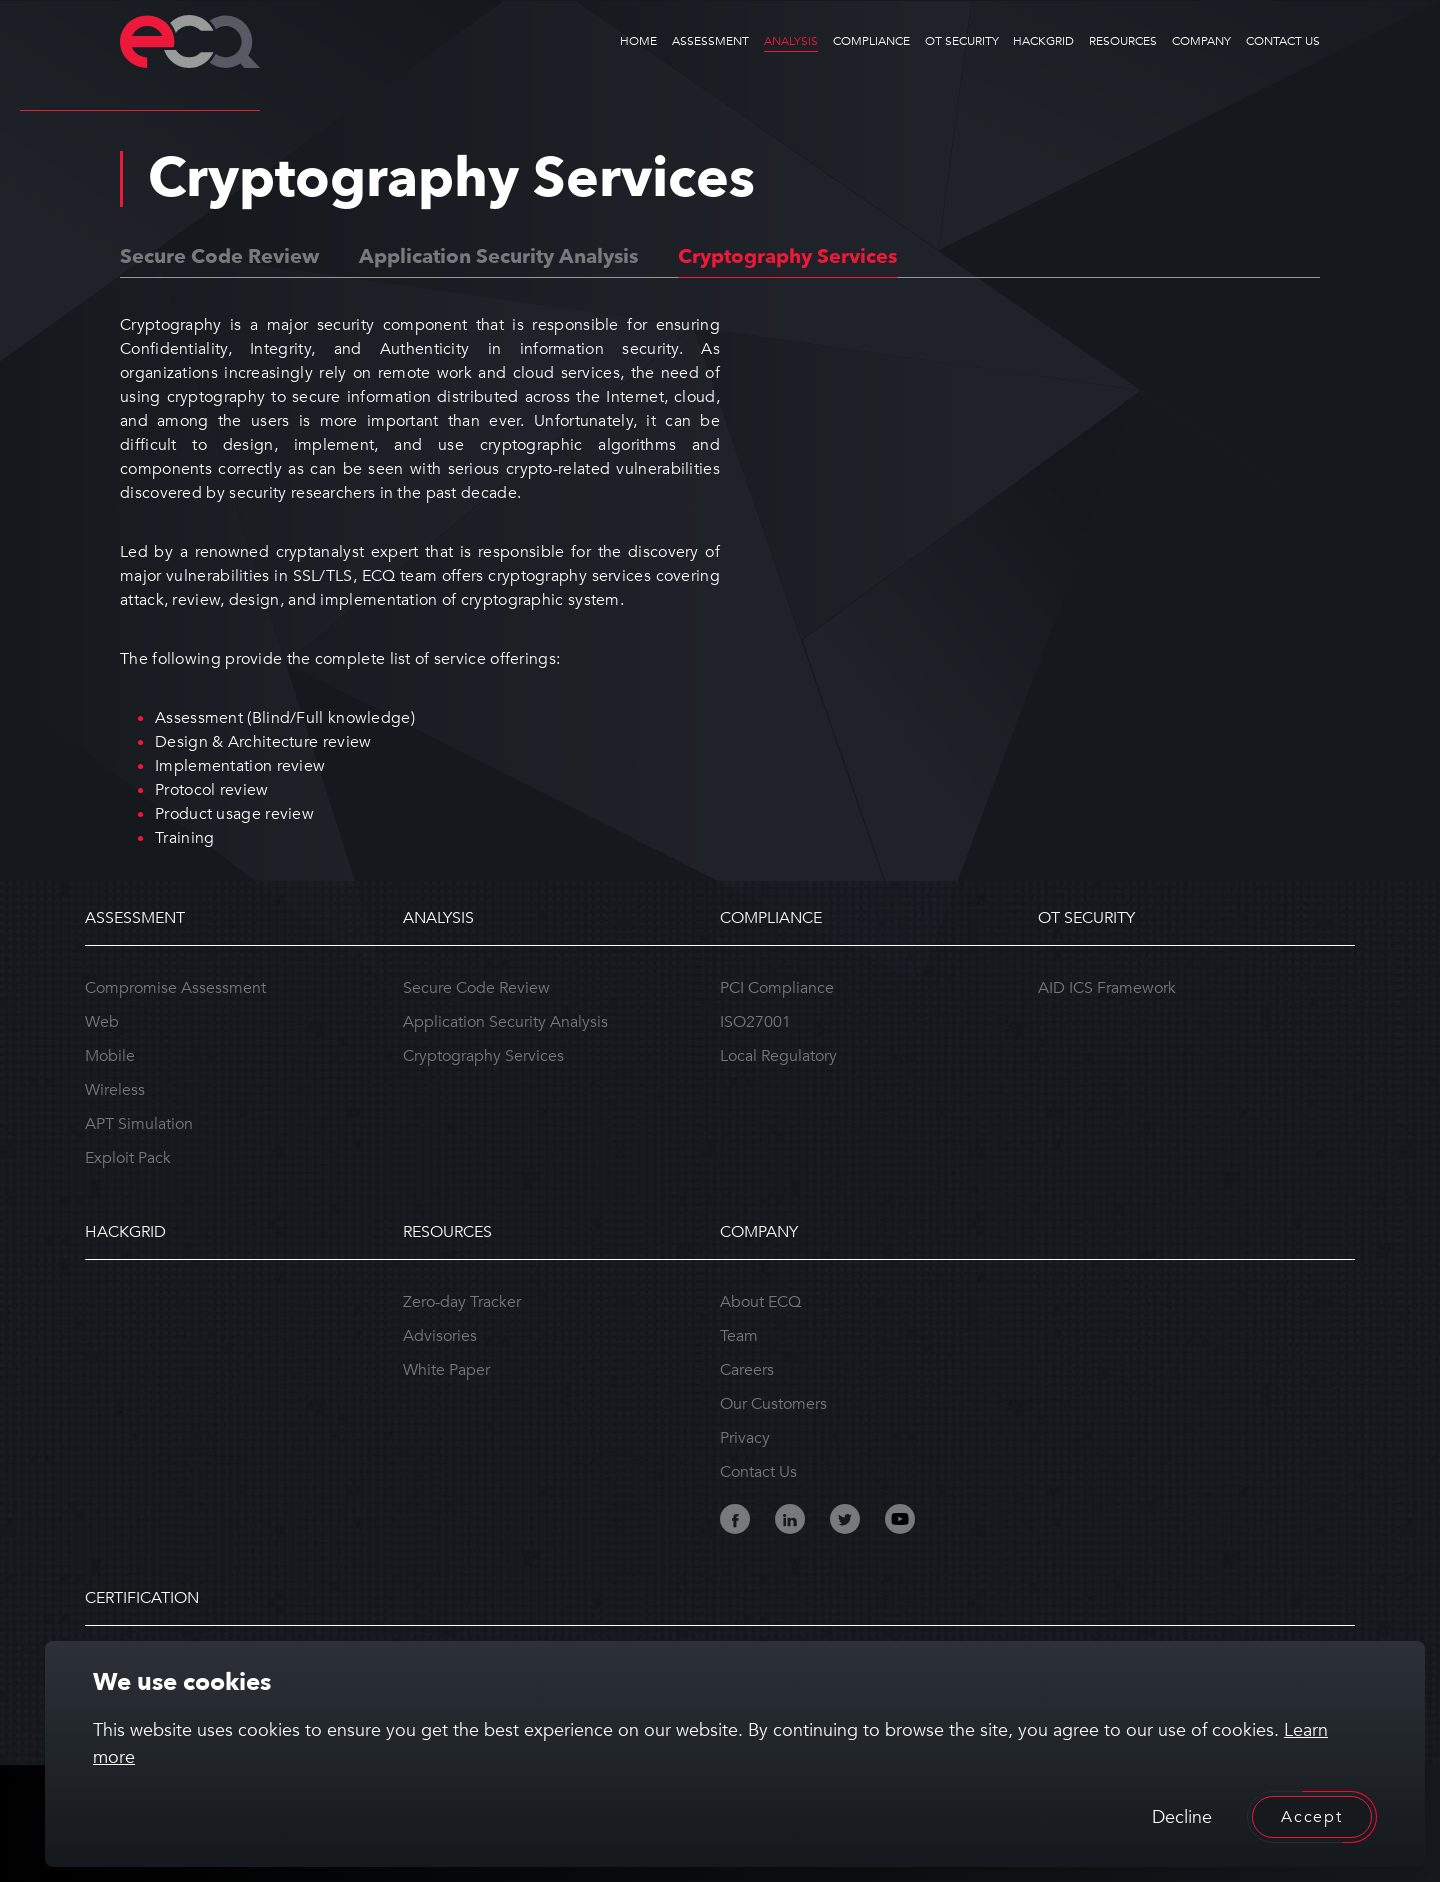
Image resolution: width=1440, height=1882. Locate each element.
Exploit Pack (128, 1158)
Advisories (440, 1336)
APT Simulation (139, 1124)
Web (102, 1022)
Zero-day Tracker (462, 1302)
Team (739, 1336)
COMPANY (1201, 41)
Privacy (745, 1438)
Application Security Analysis (498, 256)
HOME (638, 41)
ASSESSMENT (710, 41)
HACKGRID (1043, 41)
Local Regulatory (778, 1056)
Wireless (115, 1090)
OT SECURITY (962, 41)
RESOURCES (1123, 41)
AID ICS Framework (1107, 988)
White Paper (446, 1370)
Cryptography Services (787, 256)
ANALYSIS (791, 41)
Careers (747, 1370)
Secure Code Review (219, 256)
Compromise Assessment (175, 988)
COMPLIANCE (871, 41)
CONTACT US (1283, 41)
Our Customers (773, 1404)
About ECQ (760, 1302)
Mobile (110, 1056)
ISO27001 (755, 1022)
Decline (1182, 1817)
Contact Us (758, 1472)
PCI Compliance (777, 988)
